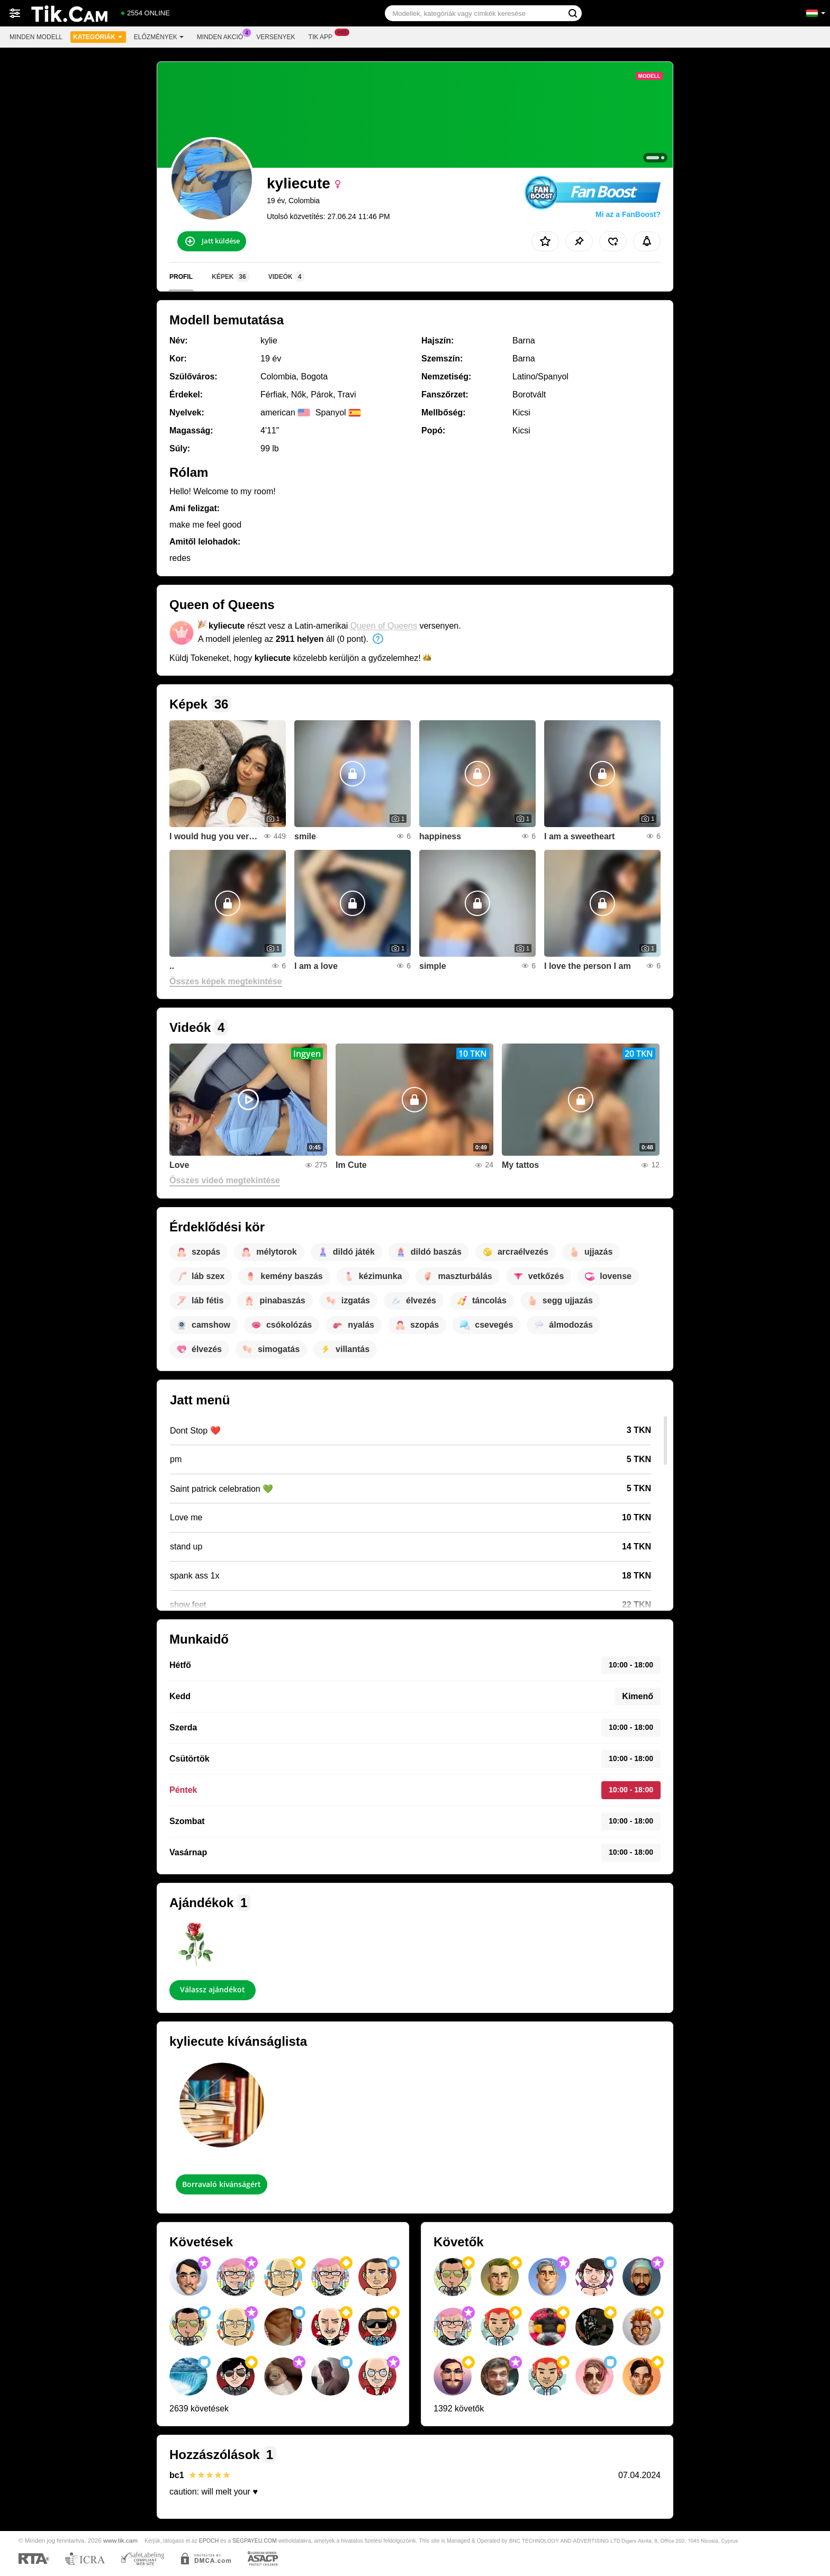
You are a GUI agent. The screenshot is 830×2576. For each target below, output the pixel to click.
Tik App (323, 36)
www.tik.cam (120, 2540)
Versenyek (275, 37)
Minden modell (36, 37)
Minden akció (222, 36)
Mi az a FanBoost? (628, 214)
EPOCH (209, 2540)
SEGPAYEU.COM (254, 2540)
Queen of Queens (383, 625)
